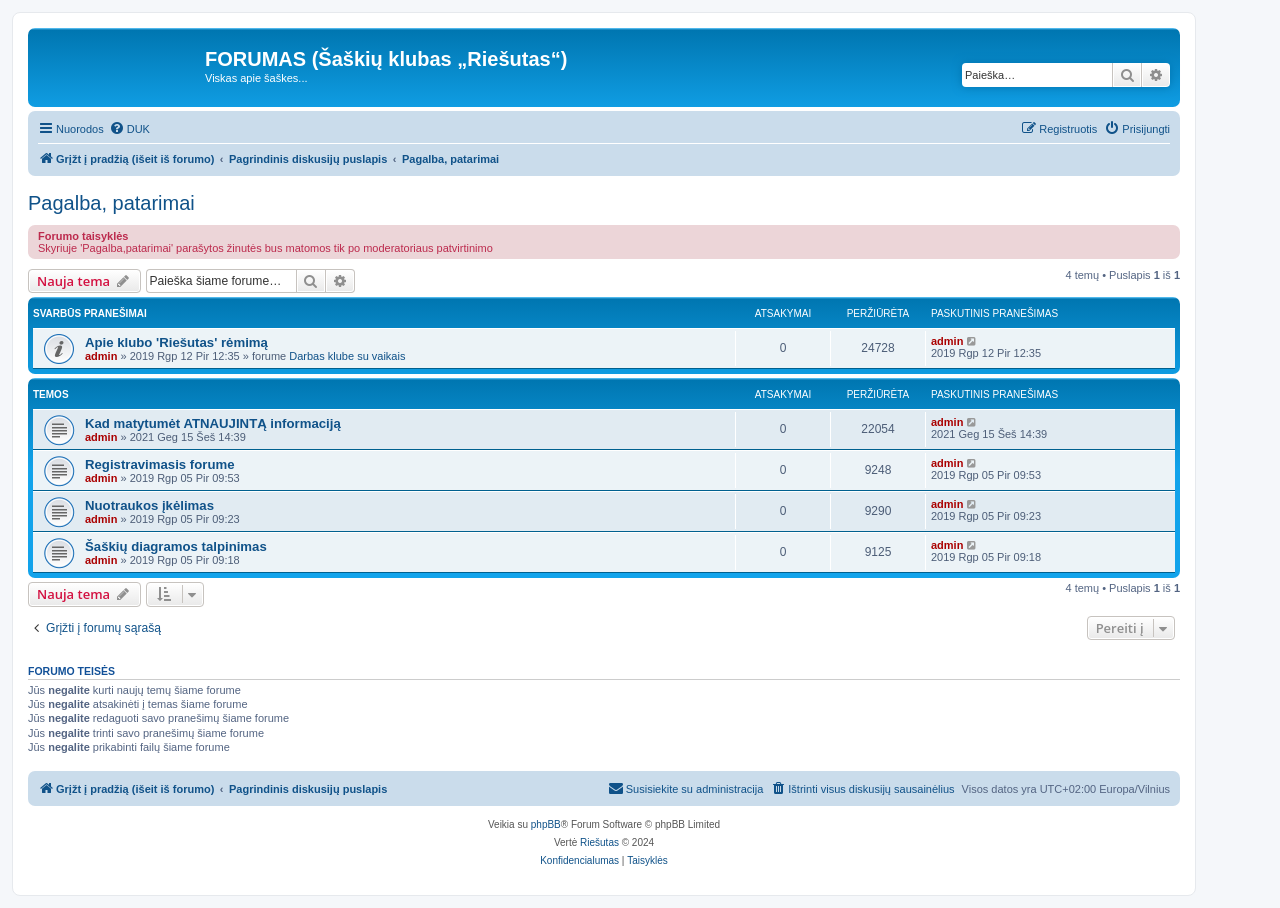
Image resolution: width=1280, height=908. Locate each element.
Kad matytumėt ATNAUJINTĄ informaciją (213, 423)
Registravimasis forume (160, 464)
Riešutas (599, 842)
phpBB (546, 824)
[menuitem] (129, 129)
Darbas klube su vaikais (347, 356)
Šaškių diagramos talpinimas (176, 546)
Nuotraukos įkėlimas (149, 505)
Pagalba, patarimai (111, 203)
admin (101, 356)
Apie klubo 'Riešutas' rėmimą (176, 342)
